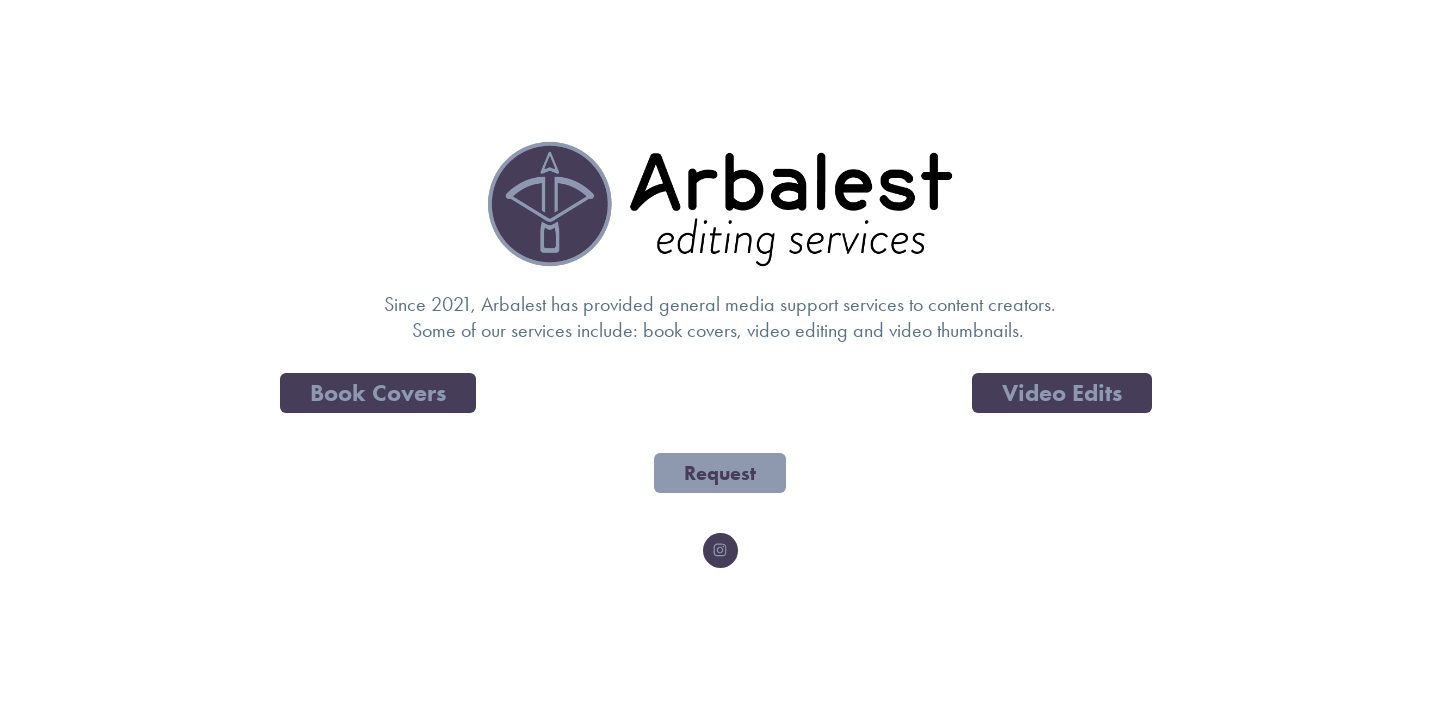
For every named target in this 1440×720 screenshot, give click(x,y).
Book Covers (378, 392)
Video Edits (1062, 392)
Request (720, 473)
